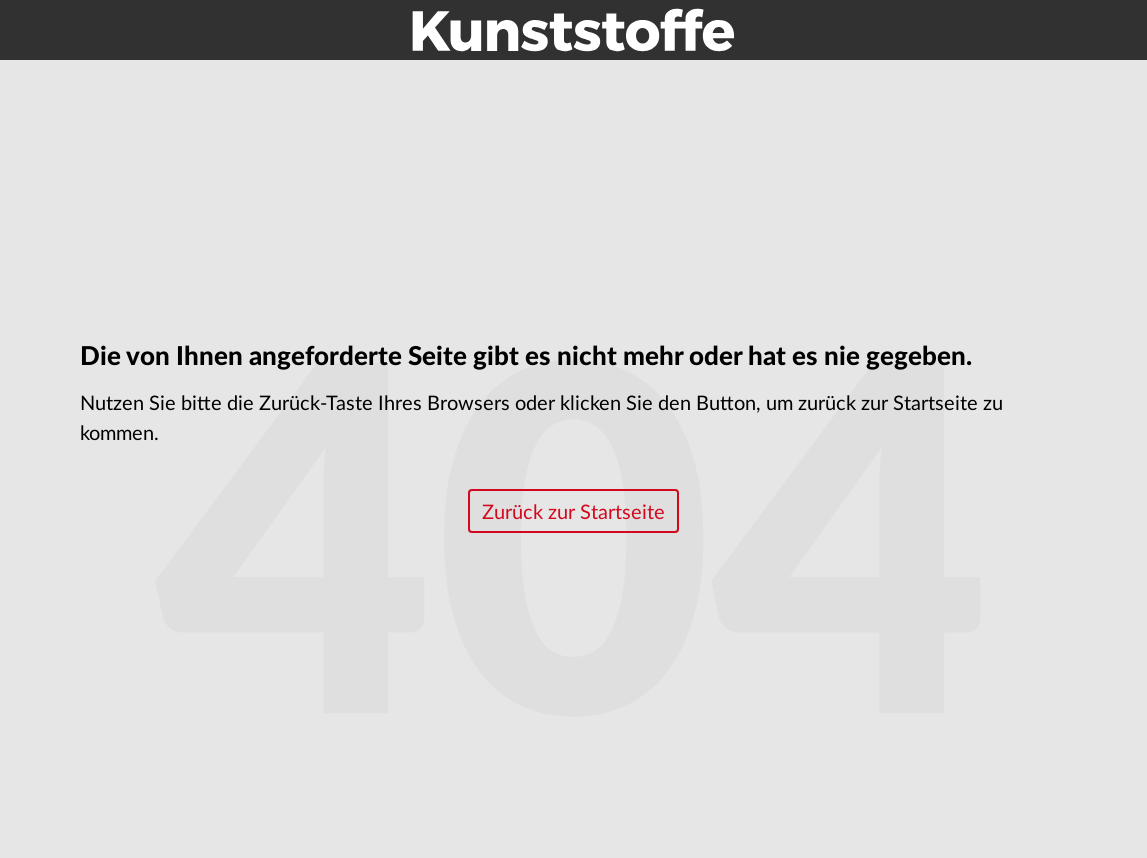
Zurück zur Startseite (573, 513)
